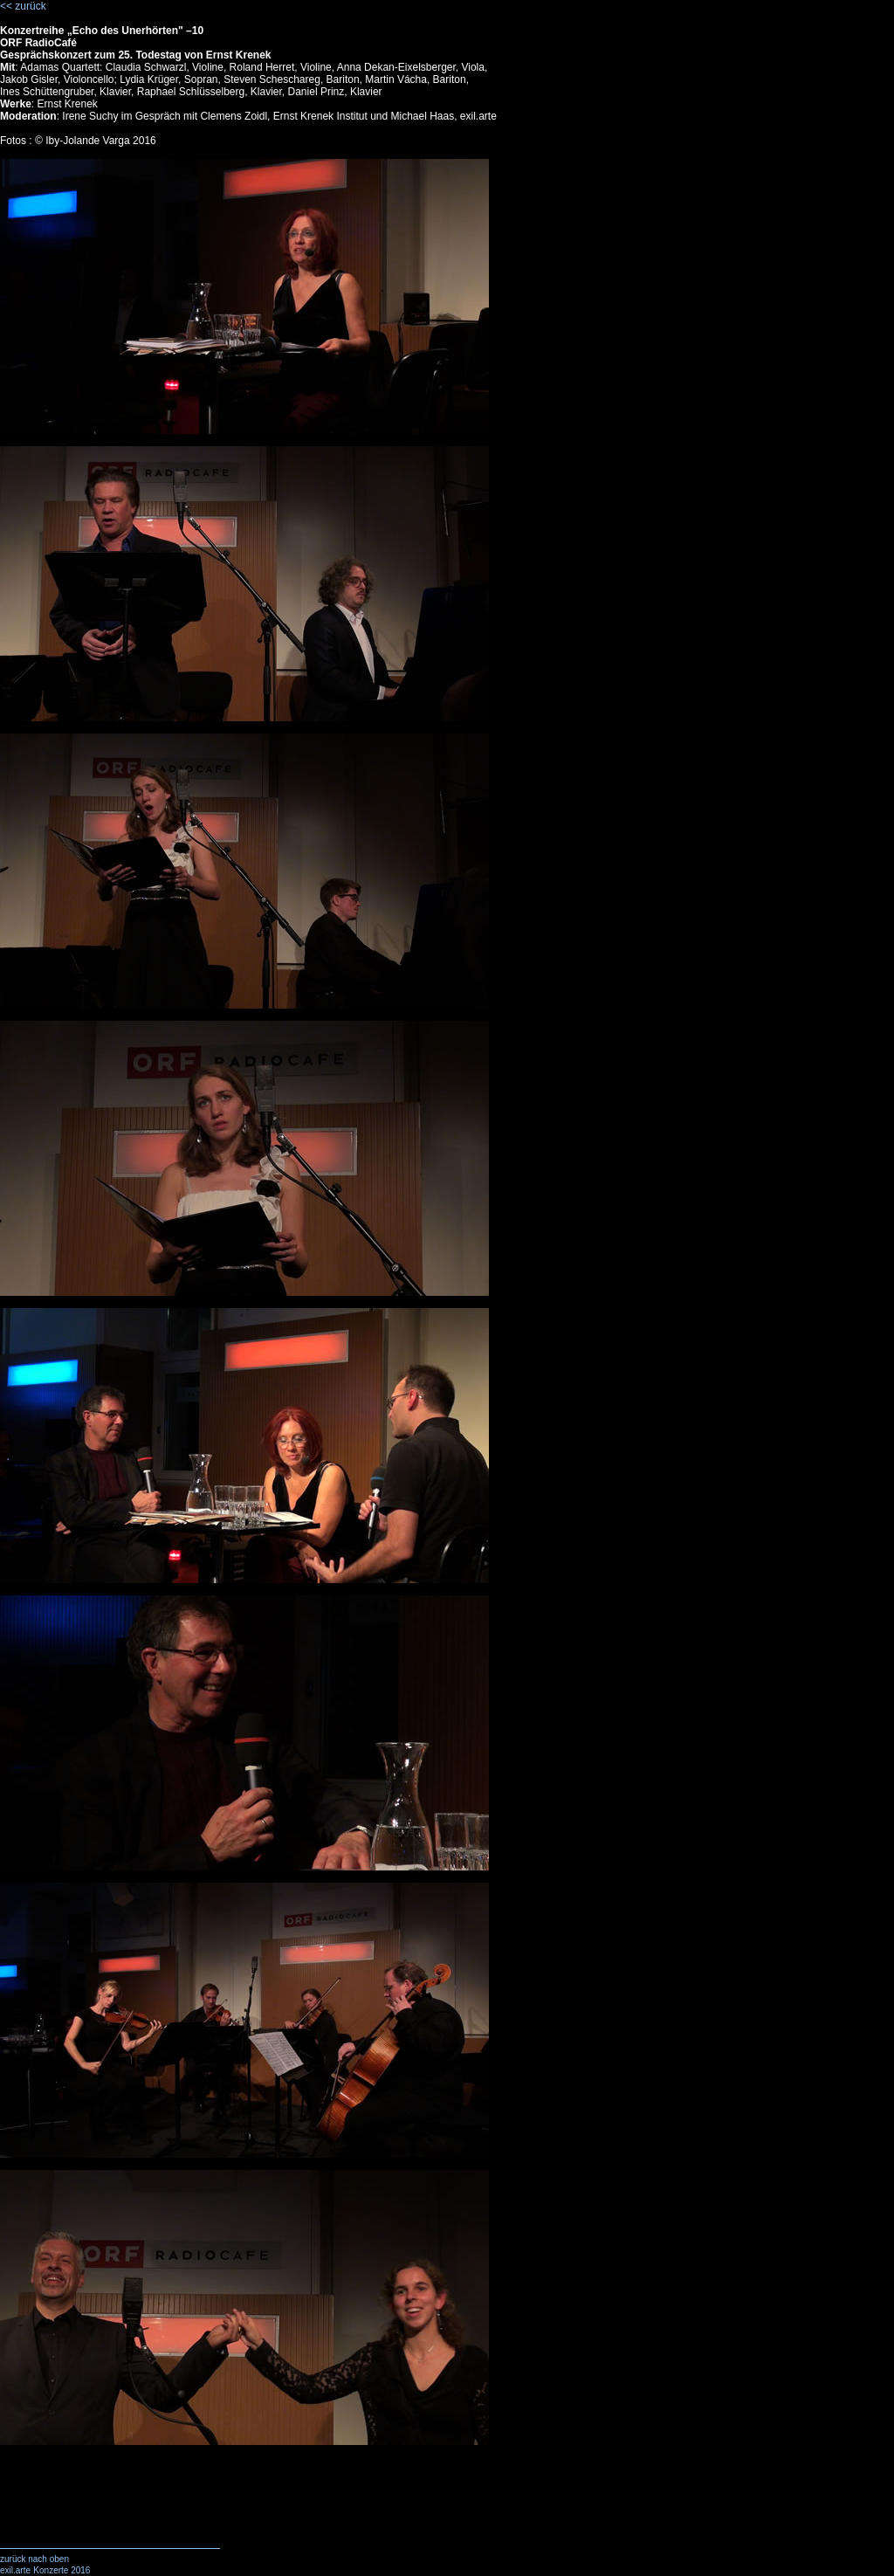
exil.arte (15, 2570)
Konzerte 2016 (61, 2570)
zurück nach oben (34, 2559)
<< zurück (23, 6)
